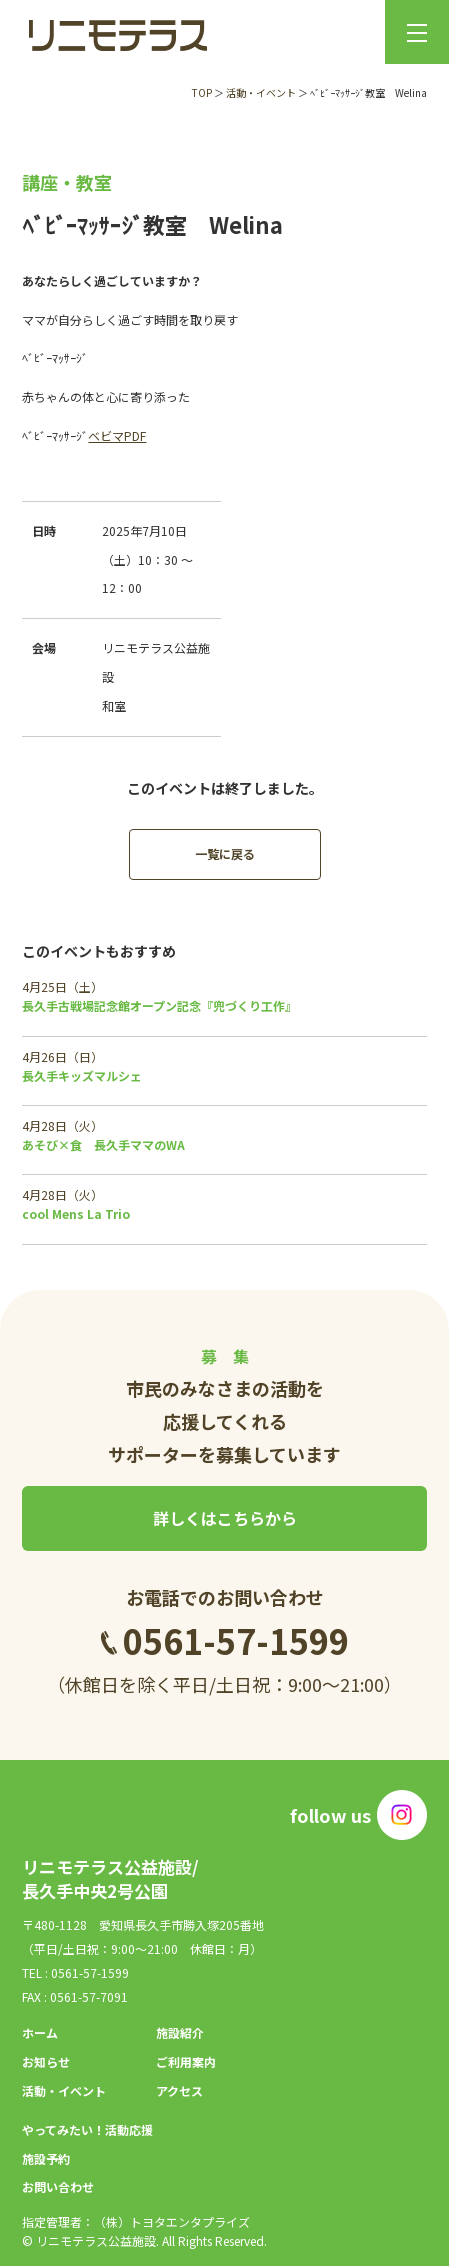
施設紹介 (180, 2032)
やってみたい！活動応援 (87, 2129)
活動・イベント (261, 92)
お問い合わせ (58, 2186)
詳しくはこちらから (225, 1518)
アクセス (179, 2090)
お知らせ (46, 2061)
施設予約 (46, 2158)
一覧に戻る (225, 853)
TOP (202, 92)
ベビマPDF (117, 435)
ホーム (40, 2032)
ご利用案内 (186, 2061)
